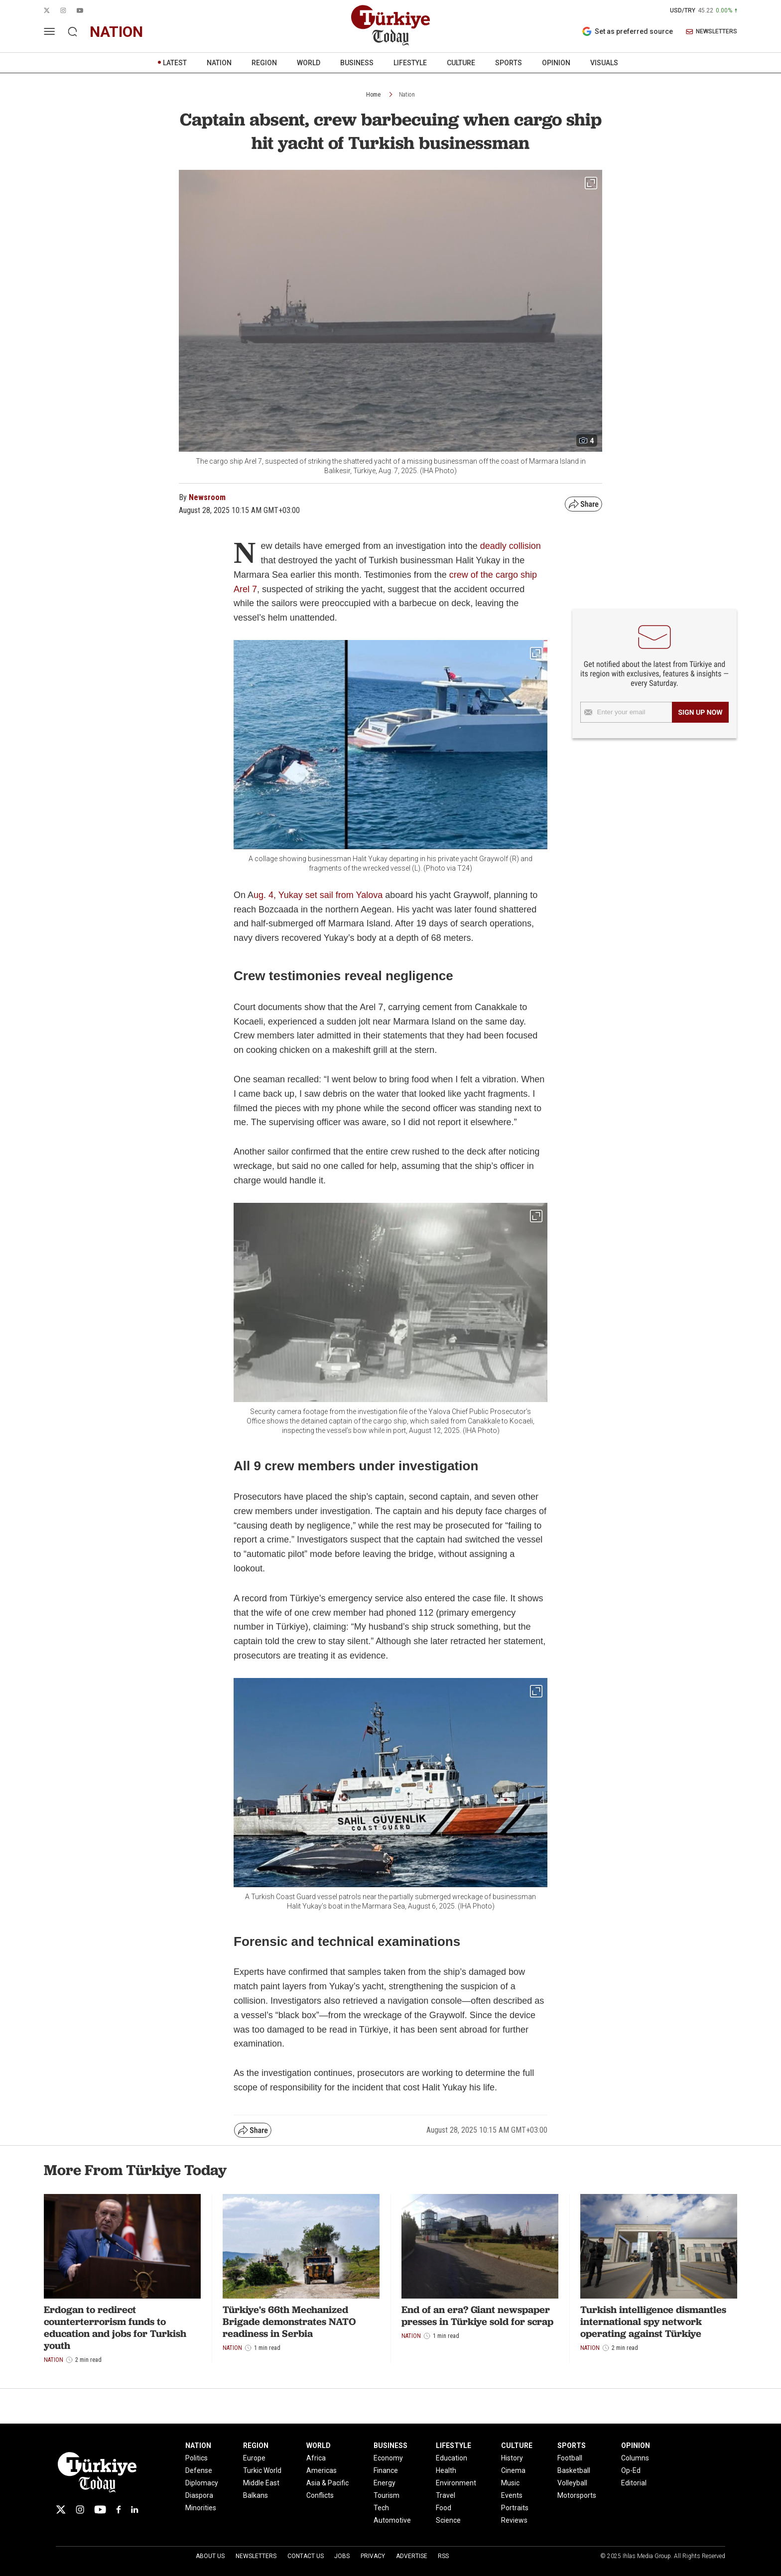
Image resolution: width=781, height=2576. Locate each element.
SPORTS (508, 62)
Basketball (573, 2470)
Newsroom (207, 497)
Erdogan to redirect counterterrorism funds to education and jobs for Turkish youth (115, 2327)
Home (373, 95)
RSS (443, 2556)
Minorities (200, 2507)
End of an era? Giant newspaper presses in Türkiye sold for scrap (477, 2315)
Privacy (373, 2556)
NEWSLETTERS (711, 31)
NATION (219, 62)
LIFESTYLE (410, 62)
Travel (445, 2495)
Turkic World (262, 2470)
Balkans (255, 2495)
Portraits (514, 2507)
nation (116, 31)
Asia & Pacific (327, 2482)
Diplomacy (201, 2482)
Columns (635, 2457)
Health (446, 2470)
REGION (264, 62)
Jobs (342, 2556)
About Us (210, 2556)
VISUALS (604, 62)
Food (443, 2507)
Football (569, 2457)
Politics (196, 2457)
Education (451, 2457)
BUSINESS (357, 62)
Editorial (634, 2482)
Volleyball (572, 2482)
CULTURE (461, 62)
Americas (321, 2470)
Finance (386, 2470)
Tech (381, 2507)
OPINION (556, 62)
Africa (316, 2457)
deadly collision (510, 546)
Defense (198, 2470)
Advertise (411, 2556)
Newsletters (256, 2556)
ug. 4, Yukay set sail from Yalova (318, 895)
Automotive (392, 2520)
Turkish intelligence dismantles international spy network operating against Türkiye (653, 2321)
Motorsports (576, 2495)
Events (511, 2495)
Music (510, 2482)
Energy (384, 2482)
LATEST (175, 62)
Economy (388, 2457)
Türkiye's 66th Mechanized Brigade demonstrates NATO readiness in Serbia (289, 2321)
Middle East (261, 2482)
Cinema (513, 2470)
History (512, 2457)
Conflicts (320, 2495)
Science (448, 2520)
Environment (456, 2482)
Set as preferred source (627, 31)
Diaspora (199, 2495)
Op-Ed (631, 2470)
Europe (254, 2457)
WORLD (308, 62)
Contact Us (305, 2556)
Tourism (386, 2495)
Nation (407, 95)
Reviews (514, 2520)
